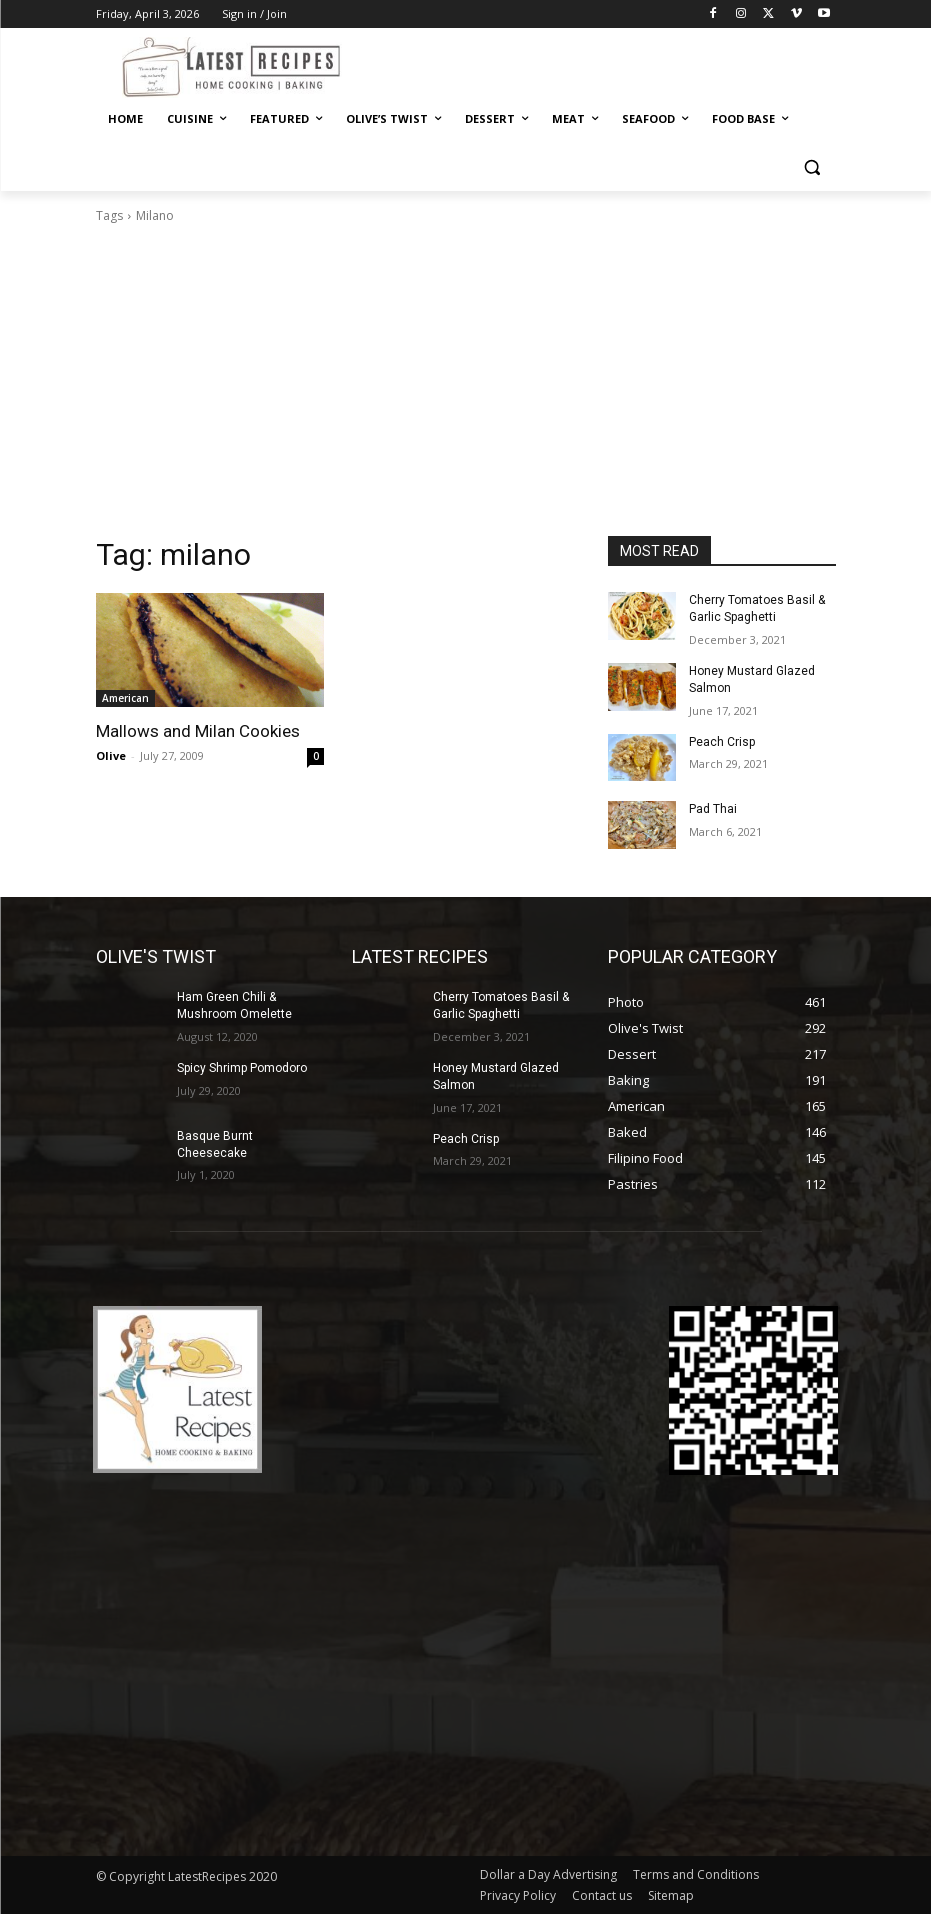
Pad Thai (713, 809)
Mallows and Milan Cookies (198, 731)
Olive (111, 755)
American (125, 698)
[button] (812, 167)
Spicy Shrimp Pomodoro (242, 1068)
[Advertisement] (466, 386)
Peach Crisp (722, 742)
